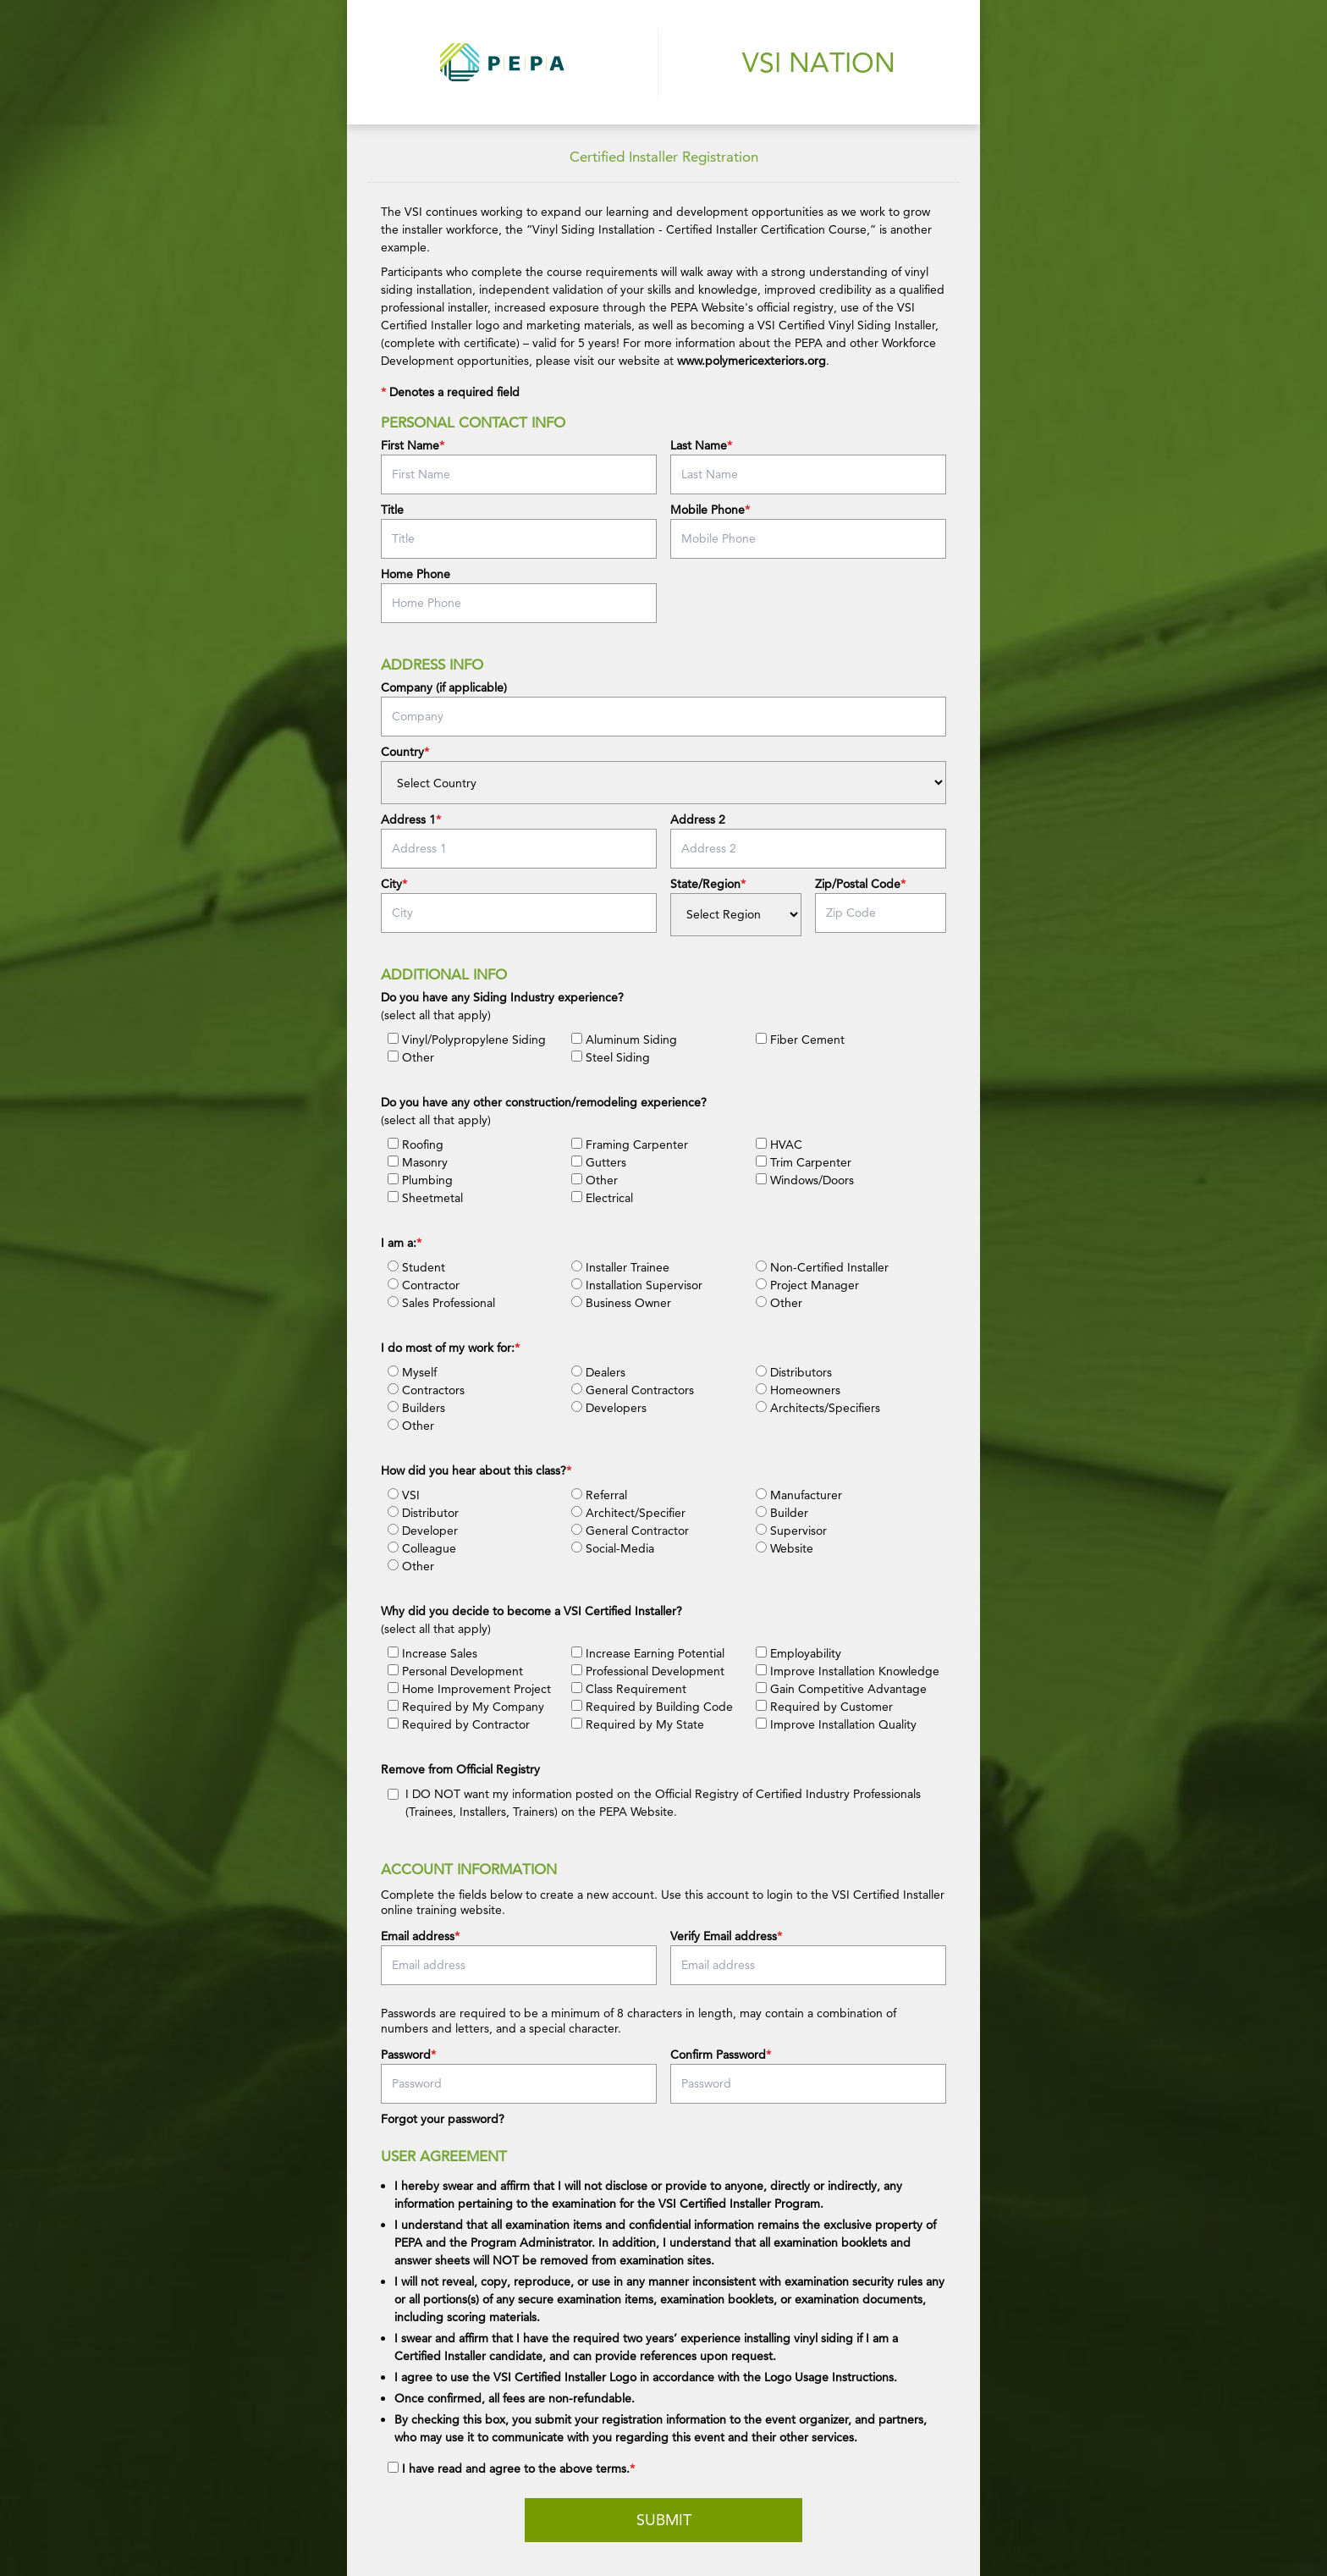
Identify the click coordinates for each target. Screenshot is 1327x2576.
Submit (663, 2519)
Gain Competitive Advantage (841, 1688)
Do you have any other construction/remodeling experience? (544, 1102)
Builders (416, 1407)
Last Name (698, 445)
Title (392, 509)
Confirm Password (718, 2054)
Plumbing (420, 1180)
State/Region (705, 883)
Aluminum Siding (624, 1039)
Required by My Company (466, 1706)
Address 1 (408, 819)
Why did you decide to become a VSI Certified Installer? (531, 1611)
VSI (404, 1495)
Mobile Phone (707, 509)
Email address (417, 1936)
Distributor (423, 1512)
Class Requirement (628, 1688)
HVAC (779, 1144)
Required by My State (637, 1724)
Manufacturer (799, 1495)
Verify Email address (723, 1936)
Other (411, 1057)
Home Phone (415, 574)
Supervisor (791, 1530)
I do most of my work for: (448, 1347)
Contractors (426, 1390)
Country (402, 751)
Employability (798, 1653)
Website (784, 1548)
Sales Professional (441, 1302)
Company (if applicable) (444, 687)
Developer (423, 1530)
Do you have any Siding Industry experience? (502, 997)
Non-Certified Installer (822, 1267)
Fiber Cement (800, 1039)
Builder (782, 1512)
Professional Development (647, 1671)
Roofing (415, 1144)
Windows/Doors (805, 1180)
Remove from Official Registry (460, 1769)
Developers (609, 1407)
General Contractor (630, 1530)
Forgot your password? (442, 2118)
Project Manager (807, 1285)
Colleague (422, 1548)
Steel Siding (610, 1057)
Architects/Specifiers (818, 1407)
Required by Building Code (652, 1706)
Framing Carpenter (629, 1144)
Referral (599, 1495)
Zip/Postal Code (857, 883)
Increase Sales (432, 1653)
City (391, 883)
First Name (410, 445)
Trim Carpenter (803, 1162)
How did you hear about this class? (473, 1470)
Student (416, 1267)
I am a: (398, 1242)
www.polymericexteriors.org (751, 360)
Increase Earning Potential (647, 1653)
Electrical (602, 1197)
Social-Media (612, 1548)
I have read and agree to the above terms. (516, 2468)
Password (406, 2054)
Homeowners (798, 1390)
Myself (412, 1372)
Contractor (424, 1285)
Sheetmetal (425, 1197)
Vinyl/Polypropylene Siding (467, 1039)
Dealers (598, 1372)
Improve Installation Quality (836, 1724)
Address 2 (697, 819)
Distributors (794, 1372)
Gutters (598, 1162)
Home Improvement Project (469, 1688)
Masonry (418, 1162)
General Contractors (632, 1390)
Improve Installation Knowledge (847, 1671)
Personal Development (455, 1671)
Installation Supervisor (636, 1285)
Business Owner (621, 1302)
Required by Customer (824, 1706)
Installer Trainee (620, 1267)
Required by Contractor (459, 1724)
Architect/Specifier (628, 1512)
